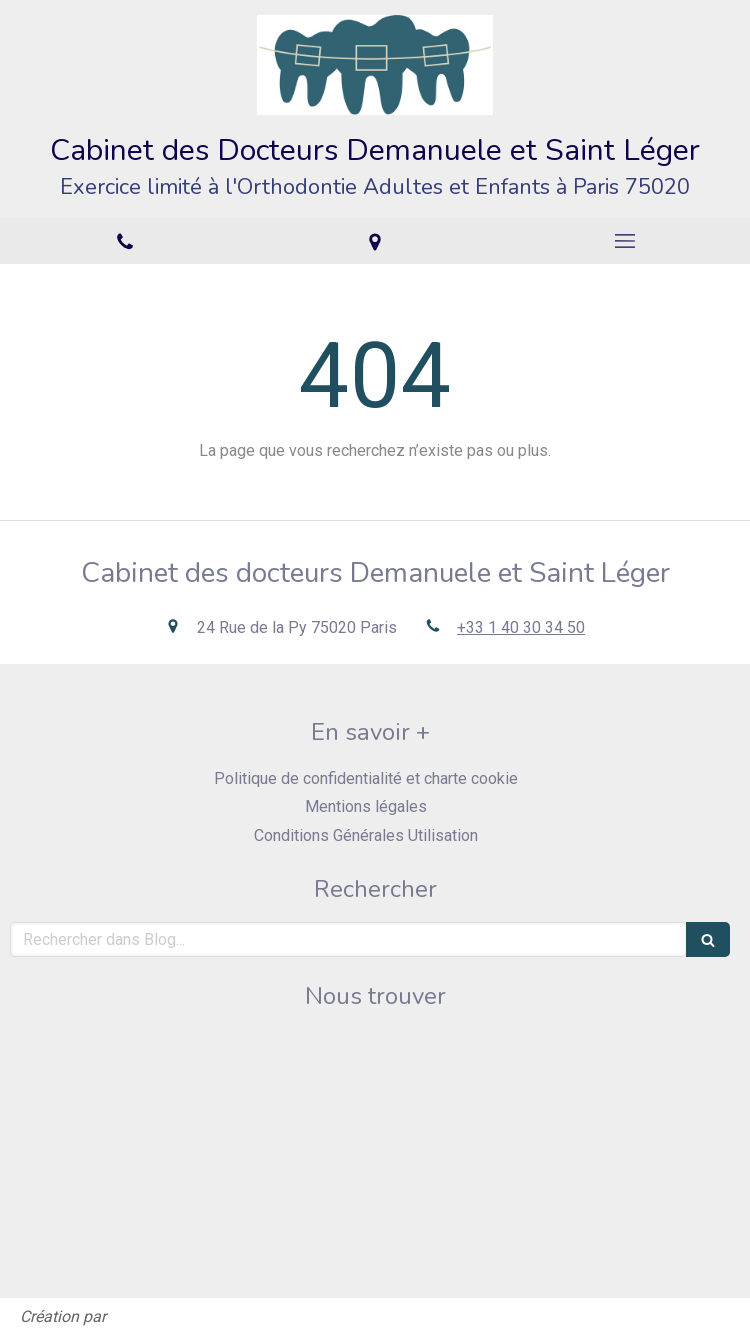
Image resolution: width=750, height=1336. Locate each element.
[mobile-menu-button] (625, 241)
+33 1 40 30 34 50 (521, 627)
